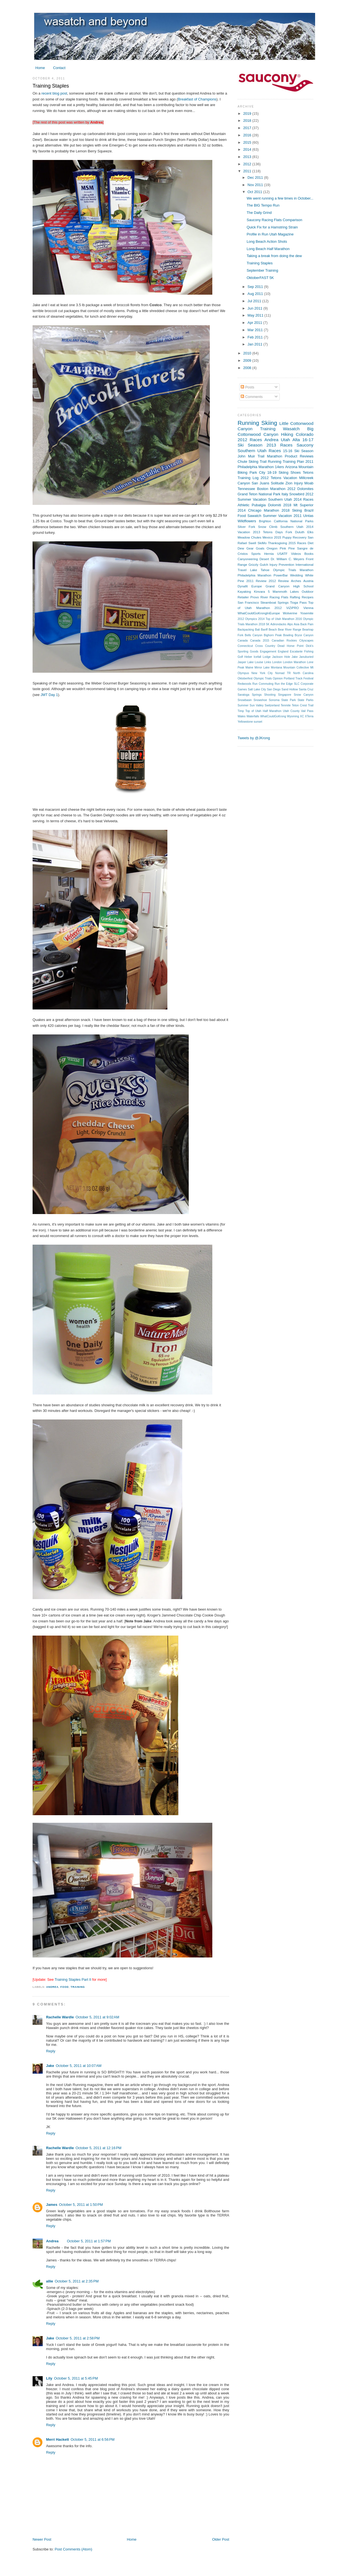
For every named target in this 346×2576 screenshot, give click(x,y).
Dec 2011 (255, 177)
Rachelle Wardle (60, 2017)
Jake (50, 2066)
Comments (252, 397)
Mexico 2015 (272, 537)
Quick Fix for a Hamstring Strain (272, 227)
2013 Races (280, 445)
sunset (258, 721)
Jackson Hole (281, 656)
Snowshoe (260, 700)
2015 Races (297, 543)
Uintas (308, 516)
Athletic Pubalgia (252, 505)
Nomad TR (283, 673)
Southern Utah (252, 450)
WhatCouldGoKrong (273, 716)
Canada (243, 640)
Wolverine (290, 613)
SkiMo (262, 543)
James (51, 2204)
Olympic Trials (263, 678)
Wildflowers (247, 521)
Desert (264, 559)
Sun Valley (257, 705)
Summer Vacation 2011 (282, 516)
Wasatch (291, 428)
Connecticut (245, 645)
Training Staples (51, 86)
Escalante (296, 651)
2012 (247, 164)
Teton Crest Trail (302, 705)
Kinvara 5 (262, 591)
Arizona (291, 467)
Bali (257, 629)
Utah (285, 439)
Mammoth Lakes (286, 591)
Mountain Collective (296, 667)
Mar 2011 (255, 330)
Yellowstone (245, 721)
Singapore (284, 694)
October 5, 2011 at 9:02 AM (97, 2017)
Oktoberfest (245, 678)
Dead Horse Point (290, 645)
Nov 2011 (255, 185)
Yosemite (306, 613)
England (283, 651)
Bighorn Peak (273, 635)
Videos (296, 553)
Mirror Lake (262, 667)
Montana (276, 667)
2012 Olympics (247, 618)
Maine (249, 667)
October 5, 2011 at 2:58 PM (78, 2338)
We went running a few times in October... (280, 198)
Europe (256, 586)
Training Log (248, 478)
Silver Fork (246, 526)
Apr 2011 (255, 322)
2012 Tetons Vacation (279, 478)
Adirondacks (278, 624)
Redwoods (244, 683)
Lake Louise (255, 662)
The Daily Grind (259, 212)
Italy (284, 494)
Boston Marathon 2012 (276, 489)
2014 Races (303, 499)
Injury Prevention (281, 564)
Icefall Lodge (262, 656)
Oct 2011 (255, 192)
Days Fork (284, 532)
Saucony (305, 445)
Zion (288, 483)
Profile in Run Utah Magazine (270, 234)
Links (267, 662)
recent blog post (54, 93)
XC (302, 716)
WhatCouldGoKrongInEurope (259, 613)
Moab (308, 483)
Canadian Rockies (284, 640)
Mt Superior (303, 505)
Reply (50, 2051)
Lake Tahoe (259, 570)
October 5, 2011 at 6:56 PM (92, 2439)
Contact (59, 68)
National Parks (301, 521)
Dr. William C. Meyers (287, 559)
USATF (282, 553)
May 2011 (255, 315)
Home (40, 68)
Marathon (274, 456)
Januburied (306, 656)
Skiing (269, 423)
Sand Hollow (289, 689)
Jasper (242, 662)
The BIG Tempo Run (263, 205)
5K (268, 624)
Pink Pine (287, 548)
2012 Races (250, 439)
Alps (290, 624)
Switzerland (272, 705)
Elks (310, 532)
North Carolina (303, 673)
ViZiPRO (292, 608)
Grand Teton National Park (259, 494)
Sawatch (254, 516)
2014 (247, 149)
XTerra (309, 716)
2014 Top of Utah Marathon (276, 618)
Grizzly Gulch (258, 564)
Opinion (278, 678)
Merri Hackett (57, 2439)
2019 (247, 113)
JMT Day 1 (49, 695)
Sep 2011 (255, 287)
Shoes (295, 472)
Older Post (220, 2539)
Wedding (296, 575)
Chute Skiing (248, 461)
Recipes (307, 597)
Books (308, 553)
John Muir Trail (251, 456)
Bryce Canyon (304, 635)
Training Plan (293, 461)
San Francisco (248, 602)
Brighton (265, 521)
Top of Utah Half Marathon (263, 711)
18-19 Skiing (277, 472)
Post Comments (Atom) (73, 2549)
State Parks (305, 700)
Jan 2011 (255, 344)
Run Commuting (262, 683)
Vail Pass (307, 711)
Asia (296, 624)
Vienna (308, 608)
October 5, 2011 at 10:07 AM (79, 2066)
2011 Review (256, 581)
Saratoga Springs (250, 694)
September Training (262, 270)
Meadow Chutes (249, 537)
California (281, 521)
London (277, 662)
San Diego (274, 689)
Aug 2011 (255, 294)
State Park (288, 700)
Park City (257, 472)
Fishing (308, 651)
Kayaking (244, 591)
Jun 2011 (255, 308)
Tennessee (246, 489)
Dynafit (243, 586)
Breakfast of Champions (197, 99)
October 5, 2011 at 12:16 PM (98, 2148)
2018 (247, 120)
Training (78, 1987)
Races (274, 450)
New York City (262, 673)
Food (64, 1987)
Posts (247, 387)
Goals (260, 548)
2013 (247, 157)
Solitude (277, 483)
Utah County (291, 711)
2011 (247, 171)
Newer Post (42, 2539)
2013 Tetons (262, 532)
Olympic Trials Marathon (293, 570)
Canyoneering (248, 559)
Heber (248, 656)
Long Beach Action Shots (267, 241)
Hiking (287, 434)
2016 (247, 135)
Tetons (308, 472)
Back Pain (306, 624)
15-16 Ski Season (298, 451)
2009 (247, 360)
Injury (298, 483)
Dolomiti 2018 (279, 505)
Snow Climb (267, 526)
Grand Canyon (278, 586)
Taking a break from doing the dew (274, 256)
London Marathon (294, 662)
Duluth (299, 532)
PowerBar (281, 575)
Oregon (272, 548)
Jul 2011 (254, 301)
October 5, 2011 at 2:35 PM (77, 2281)
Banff (264, 629)
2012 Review (279, 581)
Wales (241, 716)
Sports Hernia (262, 553)
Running (248, 423)
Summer (243, 705)
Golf (240, 656)
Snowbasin (245, 700)
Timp (241, 711)
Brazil (308, 510)
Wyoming (293, 716)
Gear (250, 548)
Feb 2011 (255, 337)
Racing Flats (279, 597)
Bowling (288, 635)
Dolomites (305, 489)
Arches (296, 581)
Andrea (52, 1987)
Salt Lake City (257, 689)
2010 (247, 353)
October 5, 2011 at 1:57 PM (89, 2241)
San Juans (260, 483)
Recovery (299, 537)
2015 (247, 142)
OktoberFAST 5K (260, 278)
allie (49, 2281)
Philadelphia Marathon (254, 575)
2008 (247, 368)
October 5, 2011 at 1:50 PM (81, 2204)
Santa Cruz (306, 689)
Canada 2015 (259, 640)
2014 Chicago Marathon (258, 510)
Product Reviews (299, 456)
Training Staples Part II (72, 1979)
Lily (49, 2378)
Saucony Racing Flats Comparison (274, 220)
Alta (296, 439)
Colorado (304, 434)
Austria (308, 581)
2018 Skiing (292, 510)
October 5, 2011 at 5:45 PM (76, 2378)
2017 (247, 128)
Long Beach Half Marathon (268, 249)
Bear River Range (289, 629)
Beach (272, 629)
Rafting (295, 597)
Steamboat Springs (274, 602)
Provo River (259, 597)
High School (303, 586)
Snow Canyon (303, 694)
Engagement (268, 651)
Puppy (287, 537)
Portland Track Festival (298, 678)
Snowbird (296, 494)
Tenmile (285, 705)
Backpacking (246, 629)
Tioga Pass (298, 602)
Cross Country (265, 645)
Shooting (270, 694)
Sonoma (274, 700)
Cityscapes (306, 640)
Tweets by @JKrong (254, 738)
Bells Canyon (254, 635)
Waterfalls (253, 716)
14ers (279, 467)
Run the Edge (284, 683)
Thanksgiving (277, 543)
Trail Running (270, 461)
